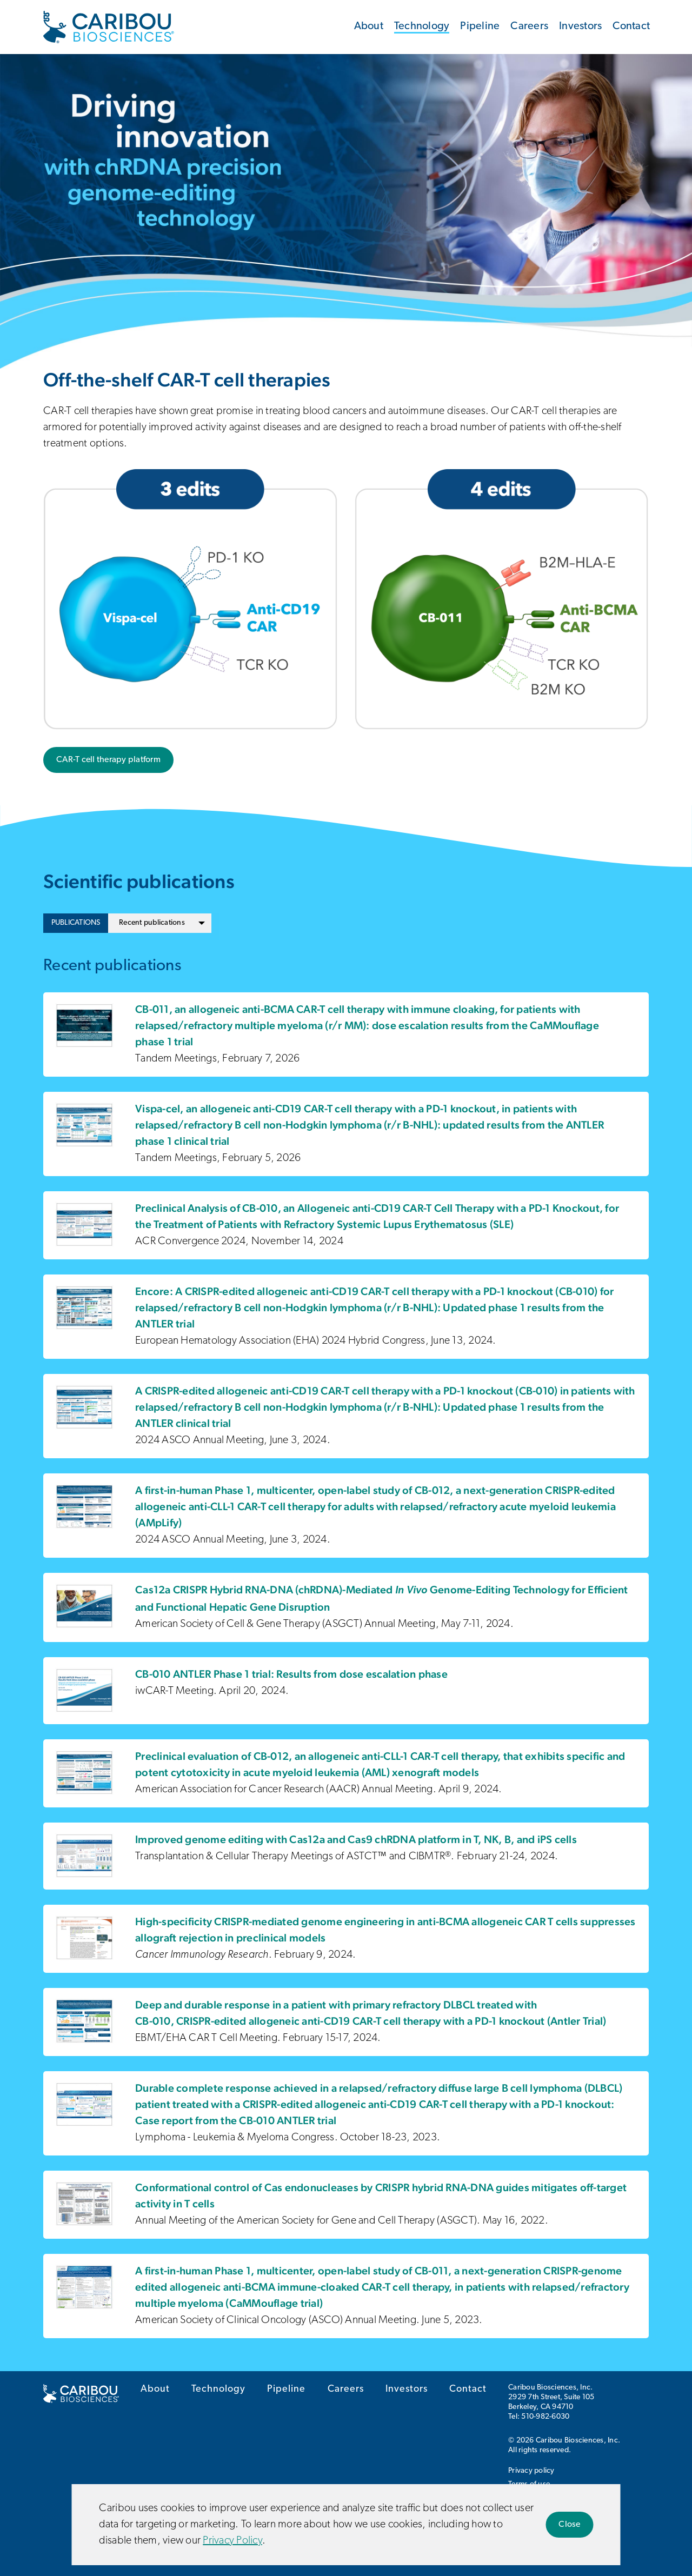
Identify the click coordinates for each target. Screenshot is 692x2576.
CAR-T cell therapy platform (108, 760)
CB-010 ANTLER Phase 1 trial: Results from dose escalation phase (291, 1673)
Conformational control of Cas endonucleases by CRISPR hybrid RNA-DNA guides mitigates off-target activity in (381, 2195)
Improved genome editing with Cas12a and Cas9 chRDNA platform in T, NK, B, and (356, 1839)
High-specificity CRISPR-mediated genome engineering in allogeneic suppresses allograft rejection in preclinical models (385, 1929)
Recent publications (152, 923)
